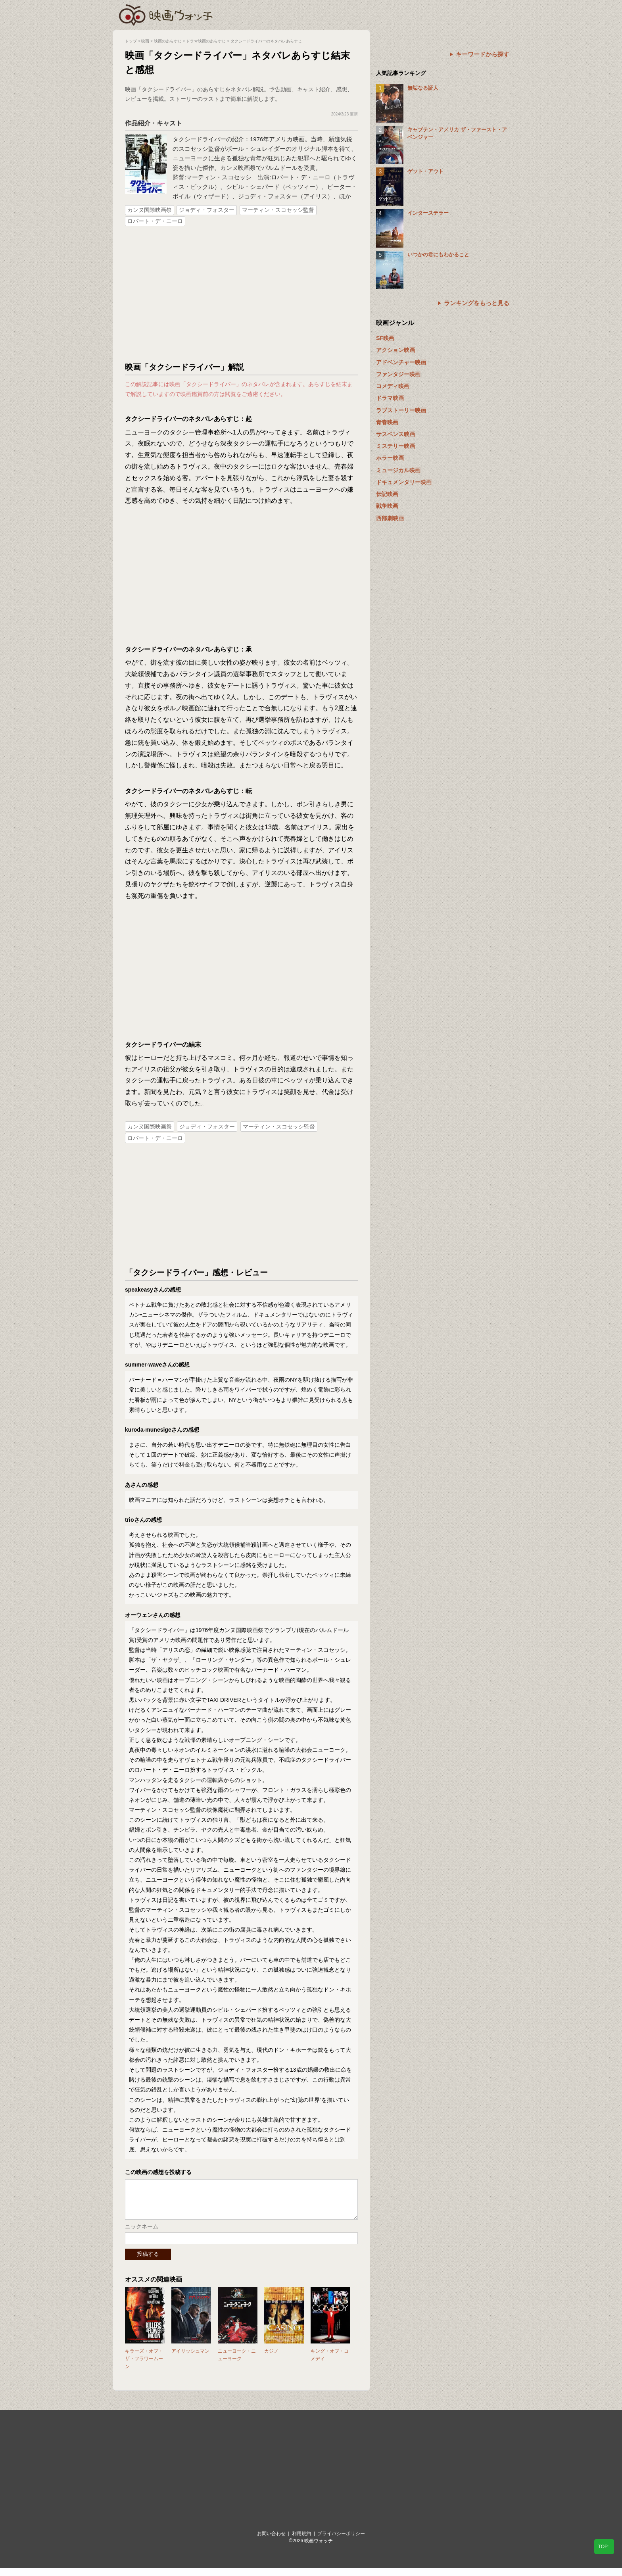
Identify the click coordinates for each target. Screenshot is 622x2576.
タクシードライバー (199, 139)
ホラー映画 (390, 458)
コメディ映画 (392, 386)
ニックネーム (141, 2234)
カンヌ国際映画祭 (149, 210)
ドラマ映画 (390, 398)
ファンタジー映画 (398, 374)
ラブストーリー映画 (401, 410)
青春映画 (387, 422)
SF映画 (385, 338)
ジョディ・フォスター (206, 210)
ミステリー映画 (395, 446)
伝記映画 (387, 494)
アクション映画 (395, 350)
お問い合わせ (271, 2541)
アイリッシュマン (190, 2359)
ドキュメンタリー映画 (404, 482)
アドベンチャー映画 (401, 362)
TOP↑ (604, 2546)
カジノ (271, 2359)
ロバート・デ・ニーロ (155, 221)
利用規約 (301, 2541)
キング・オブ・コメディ (330, 2362)
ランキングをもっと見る (476, 303)
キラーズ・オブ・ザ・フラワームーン (144, 2366)
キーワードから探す (482, 54)
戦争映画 (387, 506)
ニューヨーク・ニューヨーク (237, 2362)
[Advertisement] (241, 294)
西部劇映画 (390, 518)
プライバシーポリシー (341, 2541)
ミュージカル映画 (398, 470)
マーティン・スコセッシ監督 (278, 210)
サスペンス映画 (395, 434)
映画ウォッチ (166, 14)
